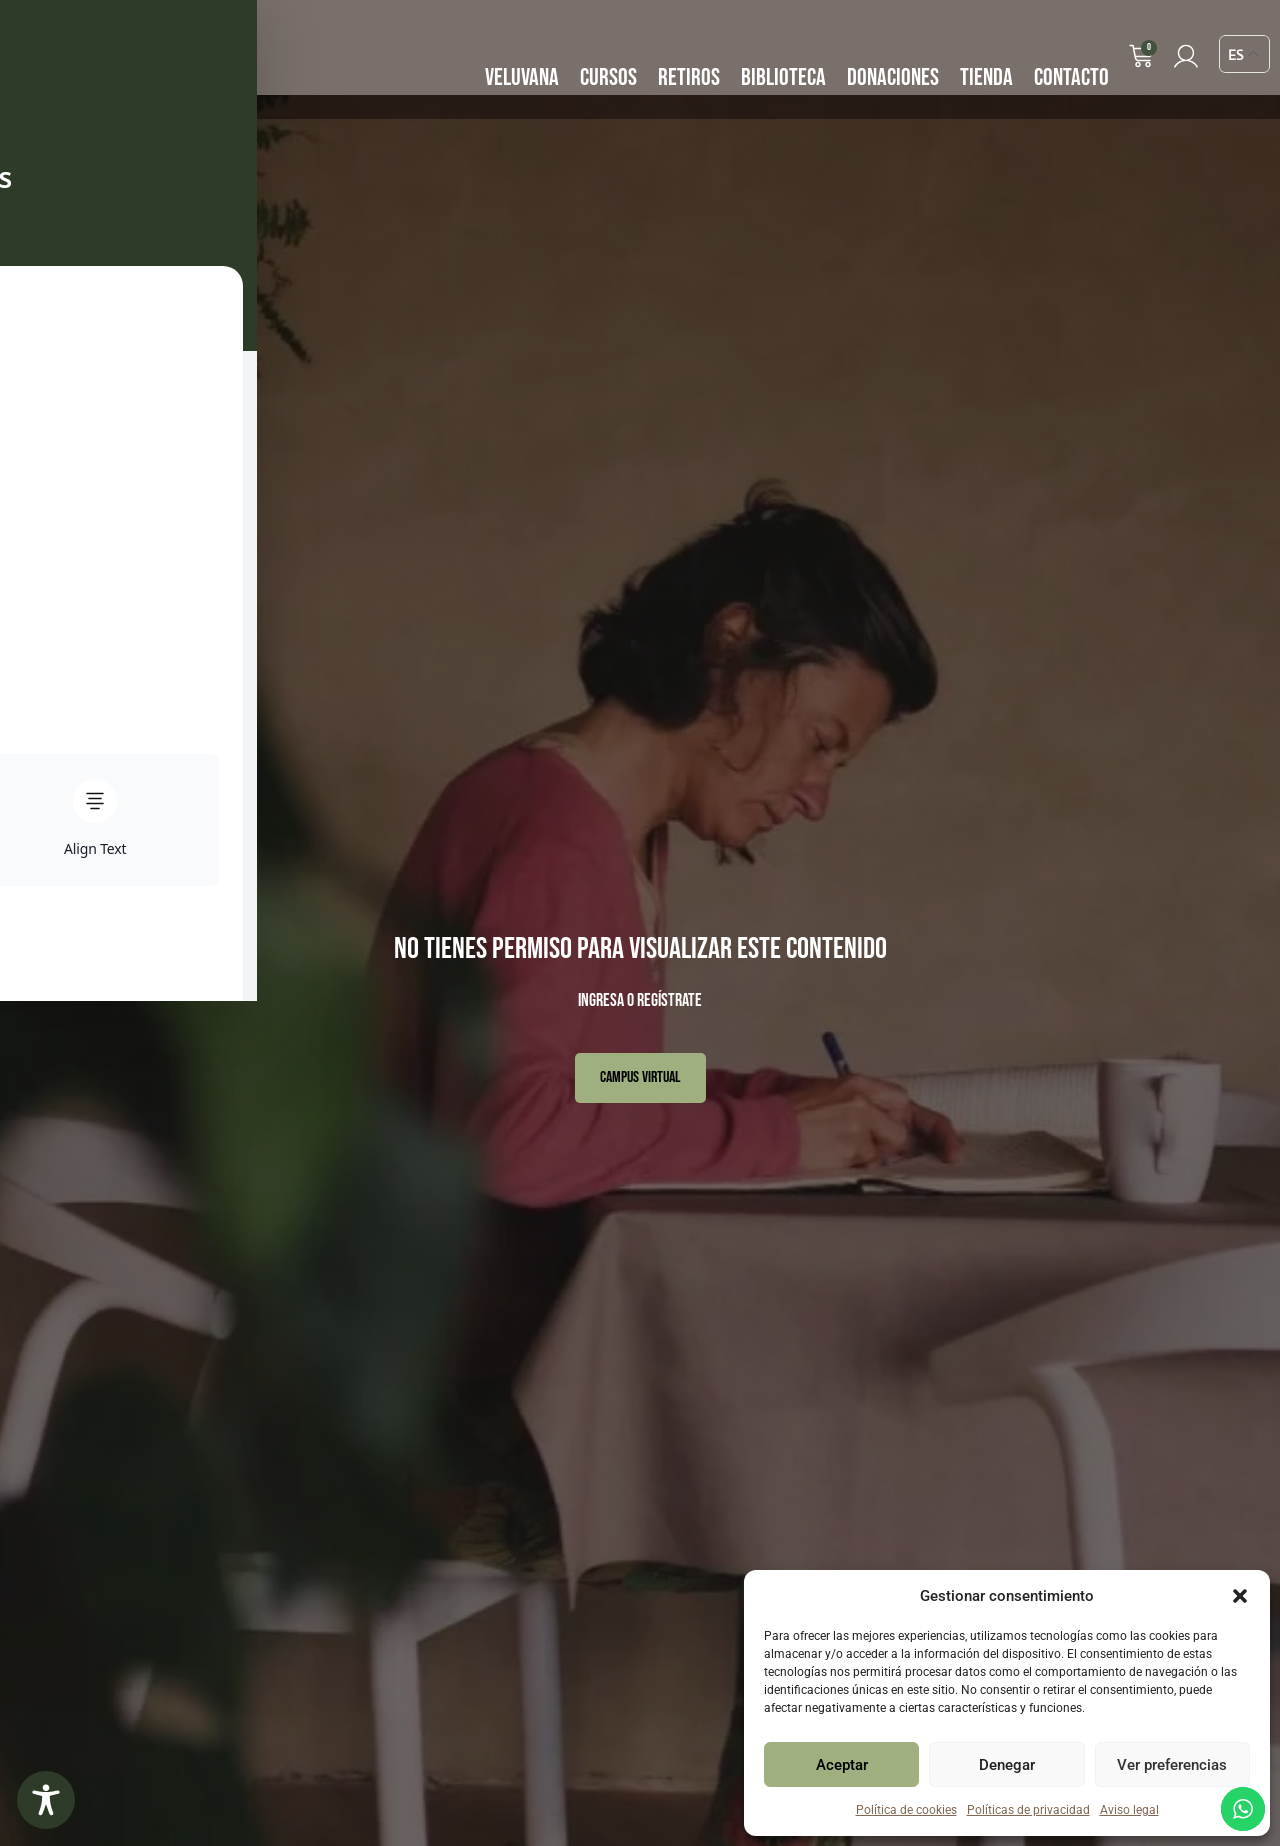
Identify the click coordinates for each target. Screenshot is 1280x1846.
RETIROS (691, 77)
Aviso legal (1129, 1810)
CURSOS (610, 77)
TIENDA (988, 77)
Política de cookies (906, 1810)
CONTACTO (1073, 77)
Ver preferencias (1172, 1765)
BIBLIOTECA (785, 77)
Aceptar (842, 1765)
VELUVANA (524, 77)
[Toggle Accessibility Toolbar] (46, 1800)
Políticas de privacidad (1028, 1810)
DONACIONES (895, 77)
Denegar (1007, 1765)
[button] (1240, 1596)
